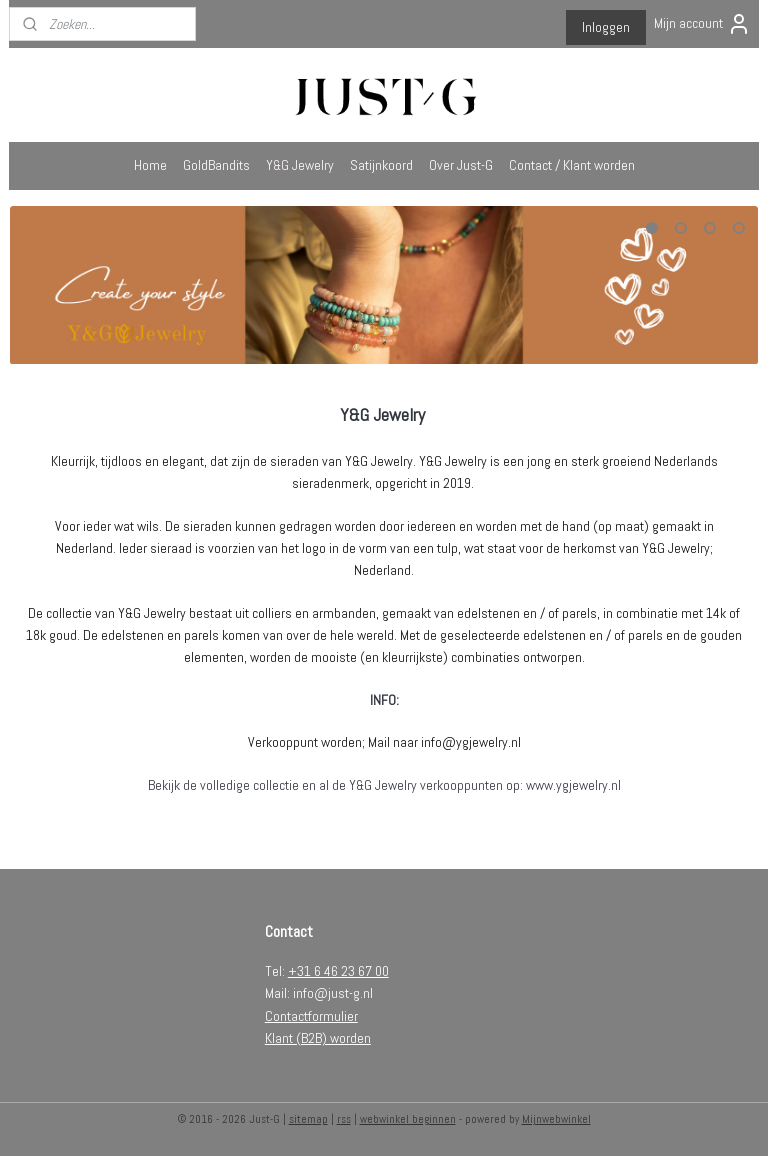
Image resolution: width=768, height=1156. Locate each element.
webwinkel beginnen (408, 1119)
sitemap (308, 1119)
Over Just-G (461, 165)
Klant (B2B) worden (318, 1038)
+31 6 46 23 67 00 (338, 971)
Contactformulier (311, 1016)
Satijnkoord (381, 165)
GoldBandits (216, 165)
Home (150, 165)
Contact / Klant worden (572, 165)
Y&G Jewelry (300, 165)
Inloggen (606, 27)
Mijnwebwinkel (556, 1119)
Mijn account (702, 24)
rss (344, 1119)
